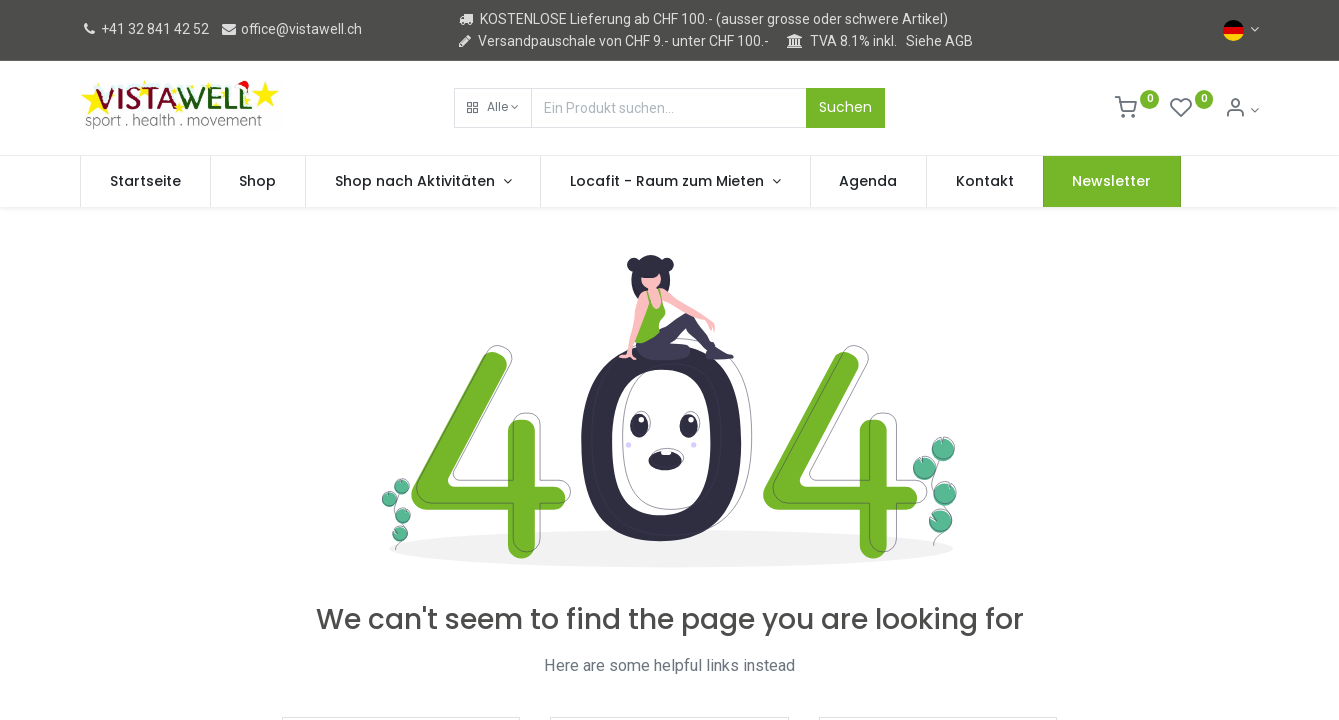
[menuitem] (145, 182)
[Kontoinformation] (1241, 110)
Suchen (845, 107)
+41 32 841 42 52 (144, 29)
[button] (493, 108)
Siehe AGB (939, 41)
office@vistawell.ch (291, 29)
